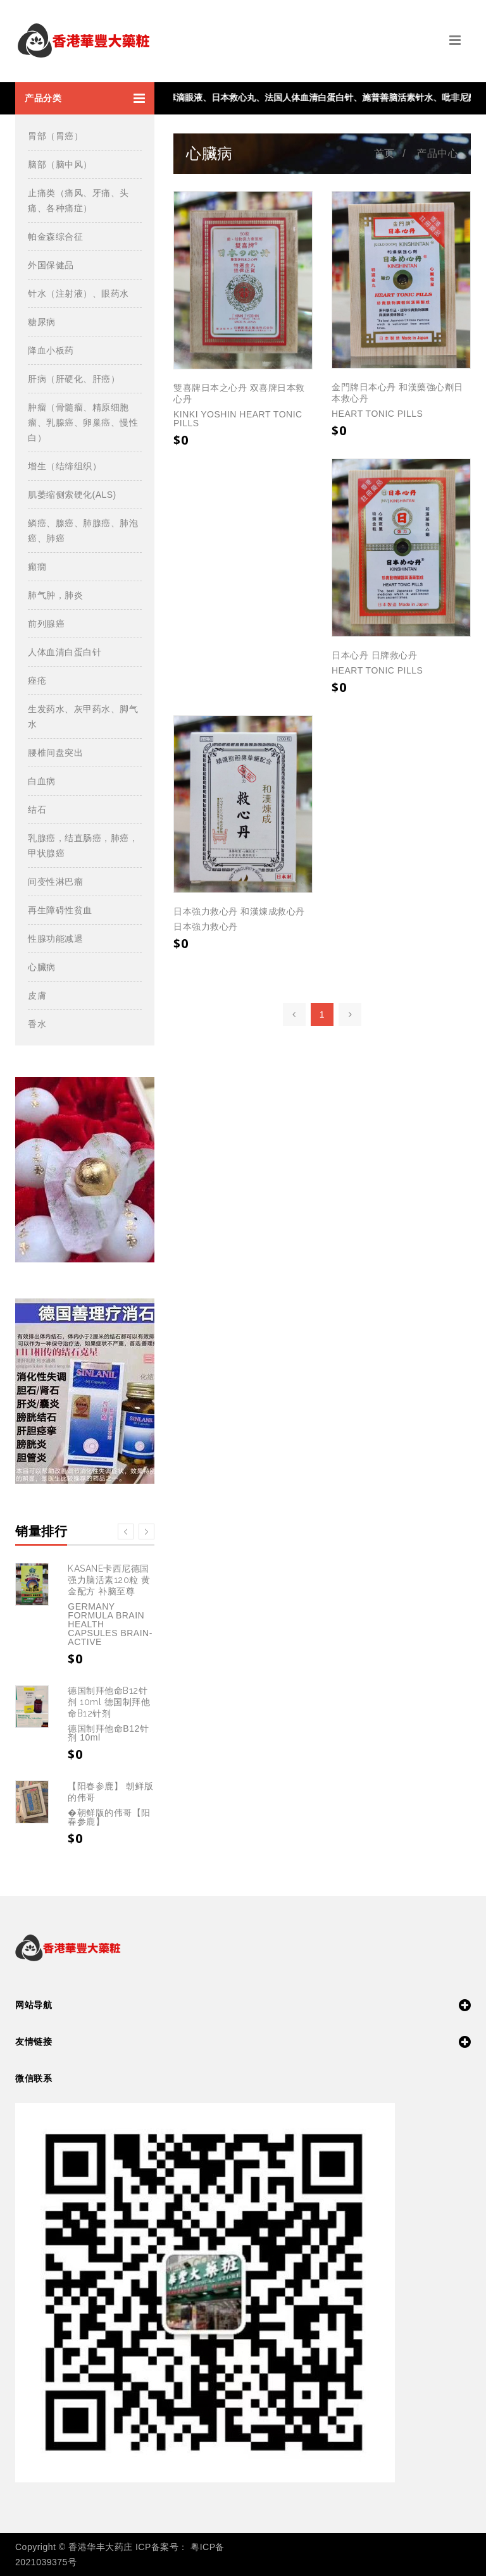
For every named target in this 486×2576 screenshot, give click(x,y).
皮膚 (37, 995)
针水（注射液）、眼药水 (78, 293)
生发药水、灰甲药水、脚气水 (83, 716)
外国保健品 (51, 265)
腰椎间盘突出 (55, 753)
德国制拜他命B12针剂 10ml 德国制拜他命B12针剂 (109, 1701)
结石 (37, 809)
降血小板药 (51, 350)
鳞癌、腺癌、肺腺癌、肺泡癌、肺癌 (83, 530)
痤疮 (37, 680)
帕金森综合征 (55, 236)
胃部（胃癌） (55, 136)
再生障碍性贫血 (60, 910)
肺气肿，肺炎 (55, 595)
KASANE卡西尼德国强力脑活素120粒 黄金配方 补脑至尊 (109, 1579)
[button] (85, 98)
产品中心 (437, 153)
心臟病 (42, 967)
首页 (384, 153)
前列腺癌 (46, 624)
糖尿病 (42, 322)
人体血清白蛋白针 (64, 652)
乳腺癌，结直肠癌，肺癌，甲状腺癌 (83, 845)
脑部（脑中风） (60, 164)
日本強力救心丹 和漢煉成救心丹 (239, 911)
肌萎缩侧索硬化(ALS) (72, 495)
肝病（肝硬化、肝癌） (74, 379)
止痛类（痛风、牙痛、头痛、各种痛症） (78, 200)
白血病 (42, 781)
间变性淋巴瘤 (55, 882)
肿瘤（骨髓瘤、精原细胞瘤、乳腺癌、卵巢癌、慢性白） (83, 422)
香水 (37, 1024)
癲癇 (37, 567)
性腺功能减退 (55, 939)
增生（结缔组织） (64, 466)
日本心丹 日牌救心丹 (374, 655)
